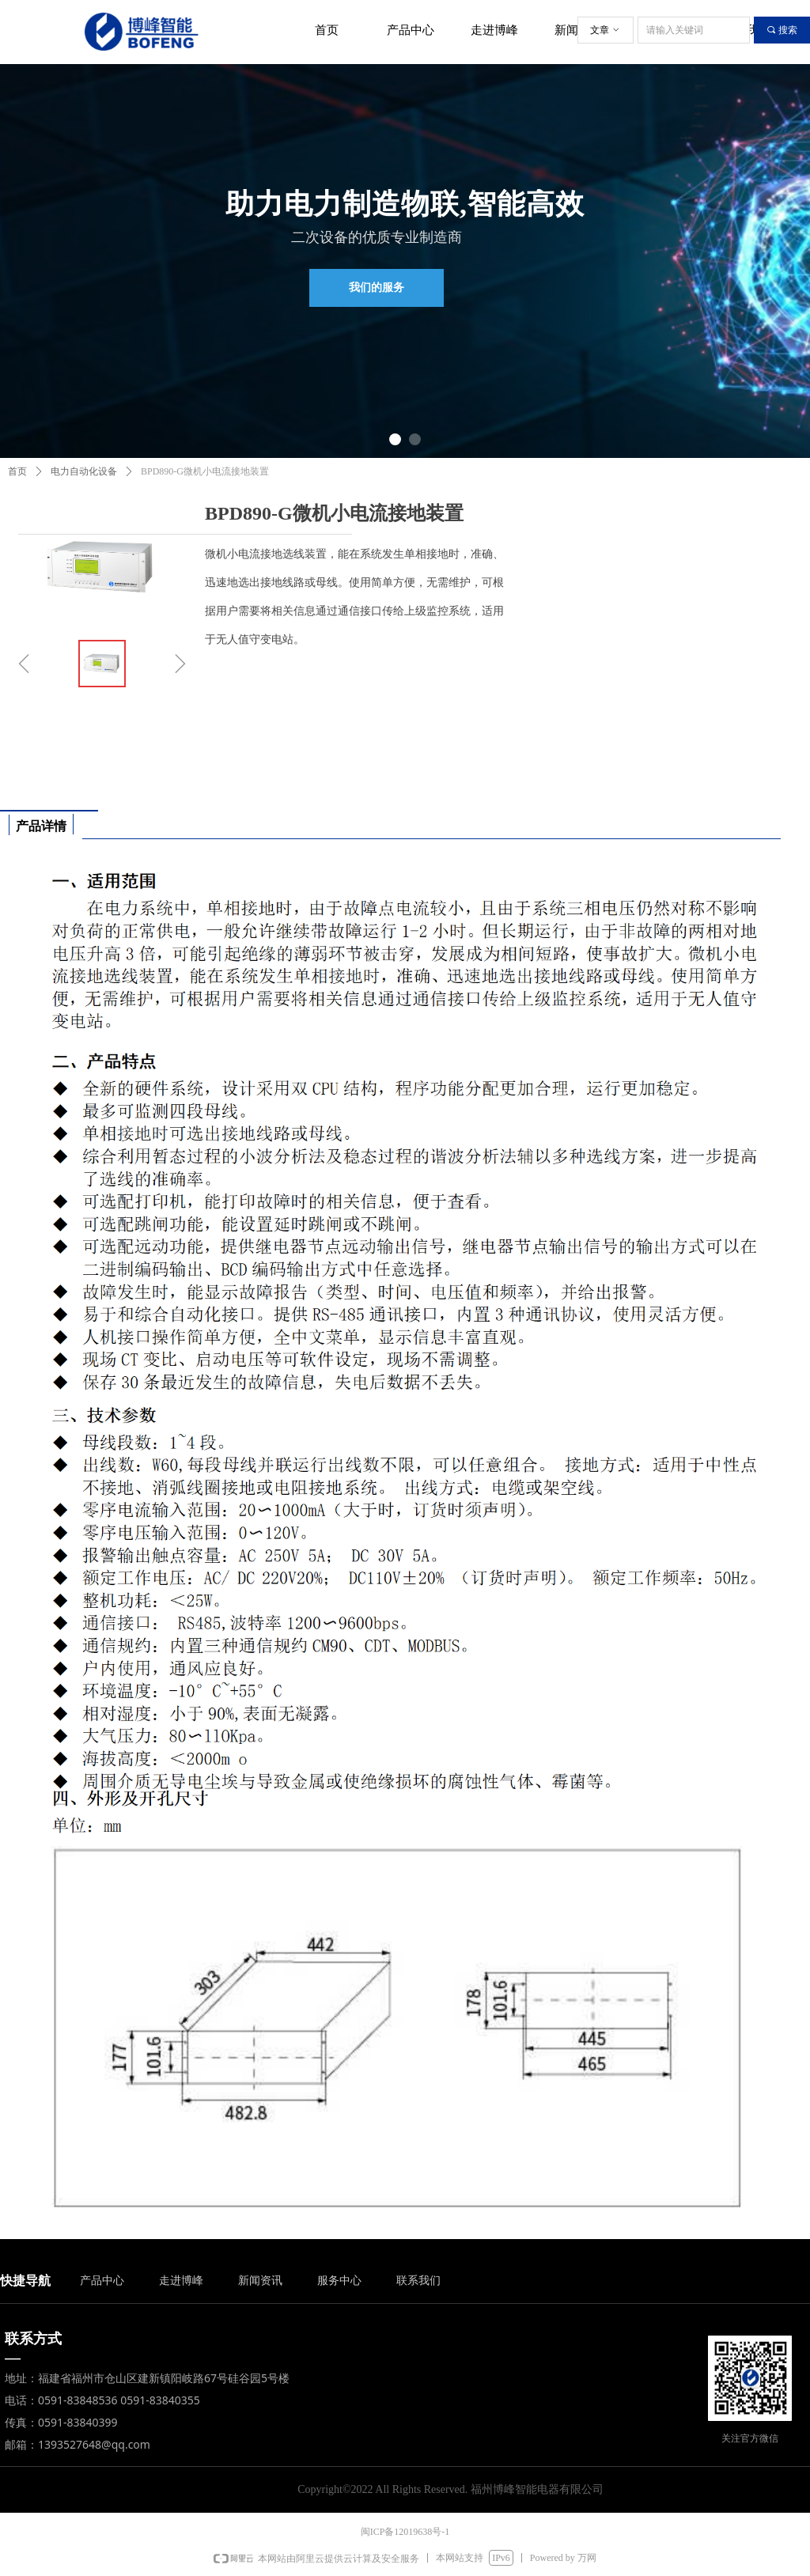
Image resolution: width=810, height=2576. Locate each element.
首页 (17, 471)
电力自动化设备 (84, 471)
